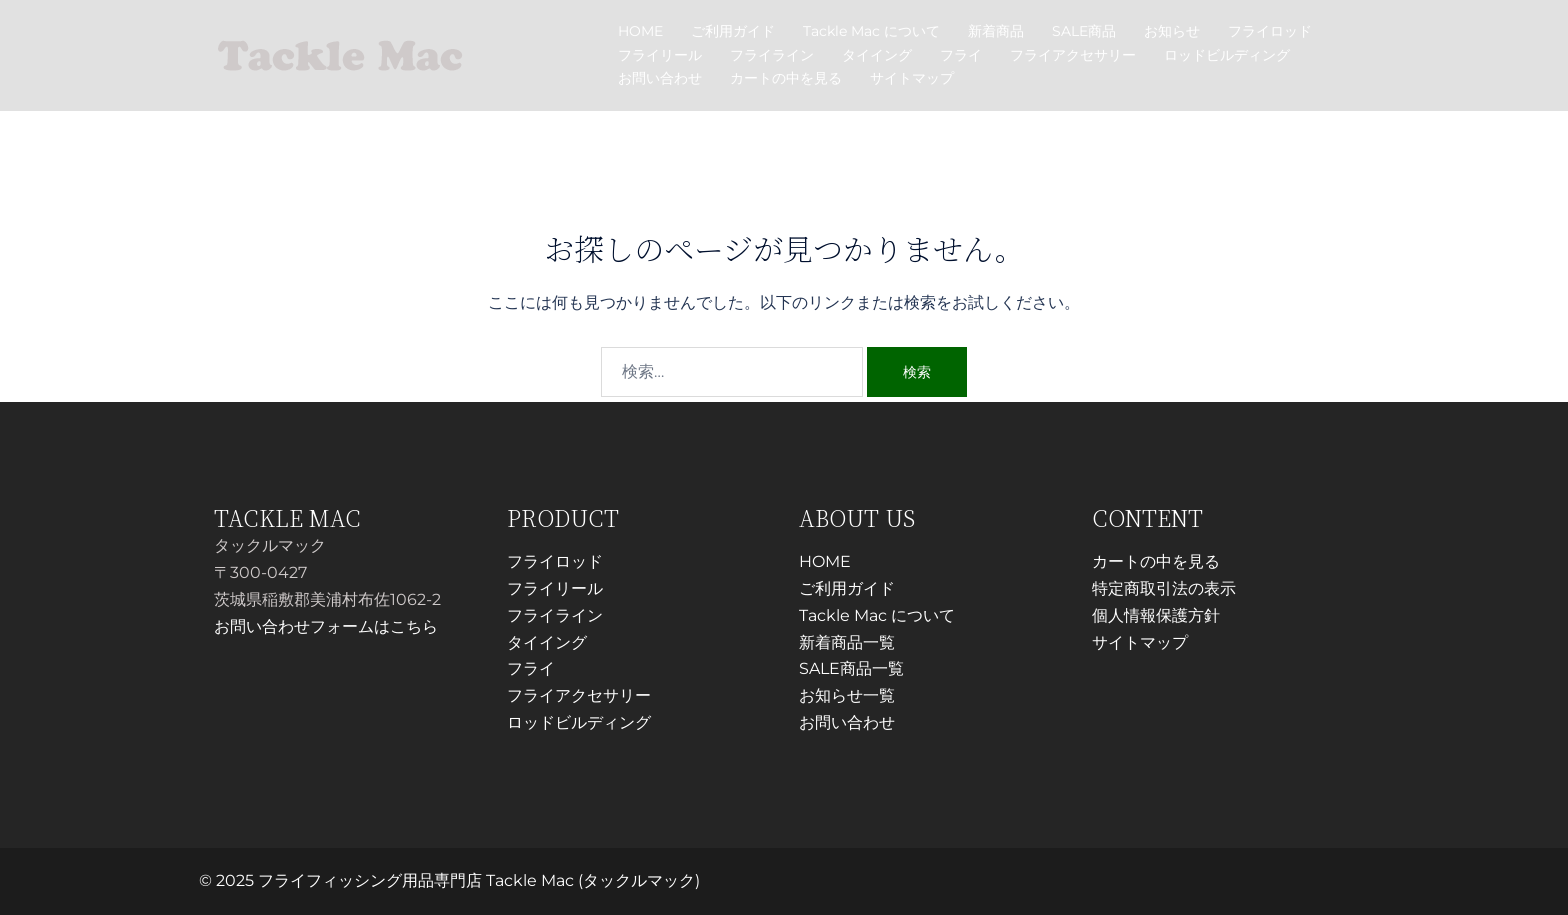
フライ (961, 55)
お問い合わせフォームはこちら (326, 626)
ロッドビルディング (1227, 55)
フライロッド (1270, 31)
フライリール (660, 55)
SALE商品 (1084, 31)
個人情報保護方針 (1156, 615)
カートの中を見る (786, 78)
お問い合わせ (660, 78)
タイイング (877, 55)
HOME (640, 31)
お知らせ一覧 (847, 695)
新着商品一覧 (847, 642)
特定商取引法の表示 (1164, 588)
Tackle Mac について (871, 31)
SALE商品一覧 (851, 668)
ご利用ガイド (733, 31)
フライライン (772, 55)
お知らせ (1172, 31)
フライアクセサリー (1073, 55)
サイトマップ (912, 78)
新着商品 (996, 31)
